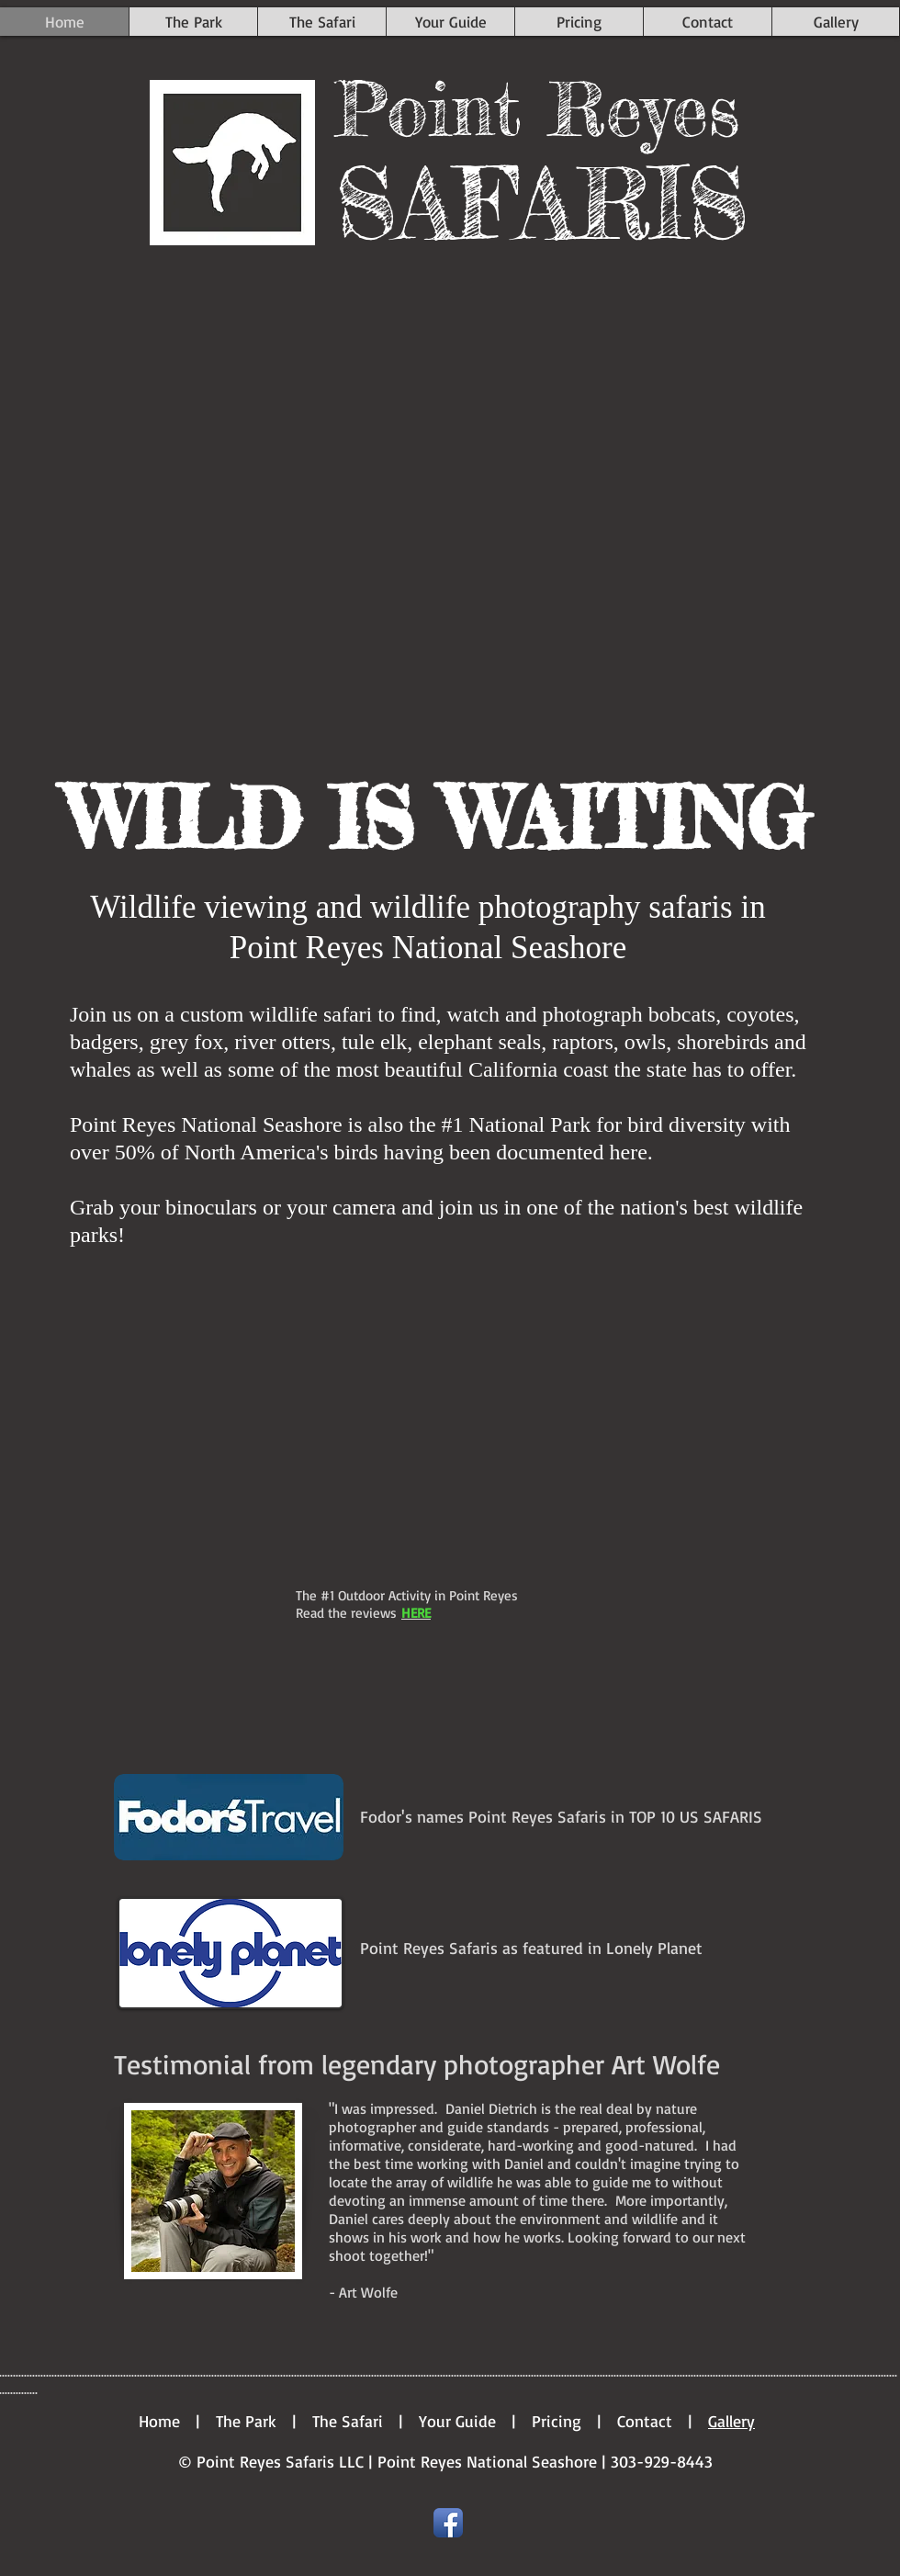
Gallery (731, 2421)
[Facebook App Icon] (448, 2522)
